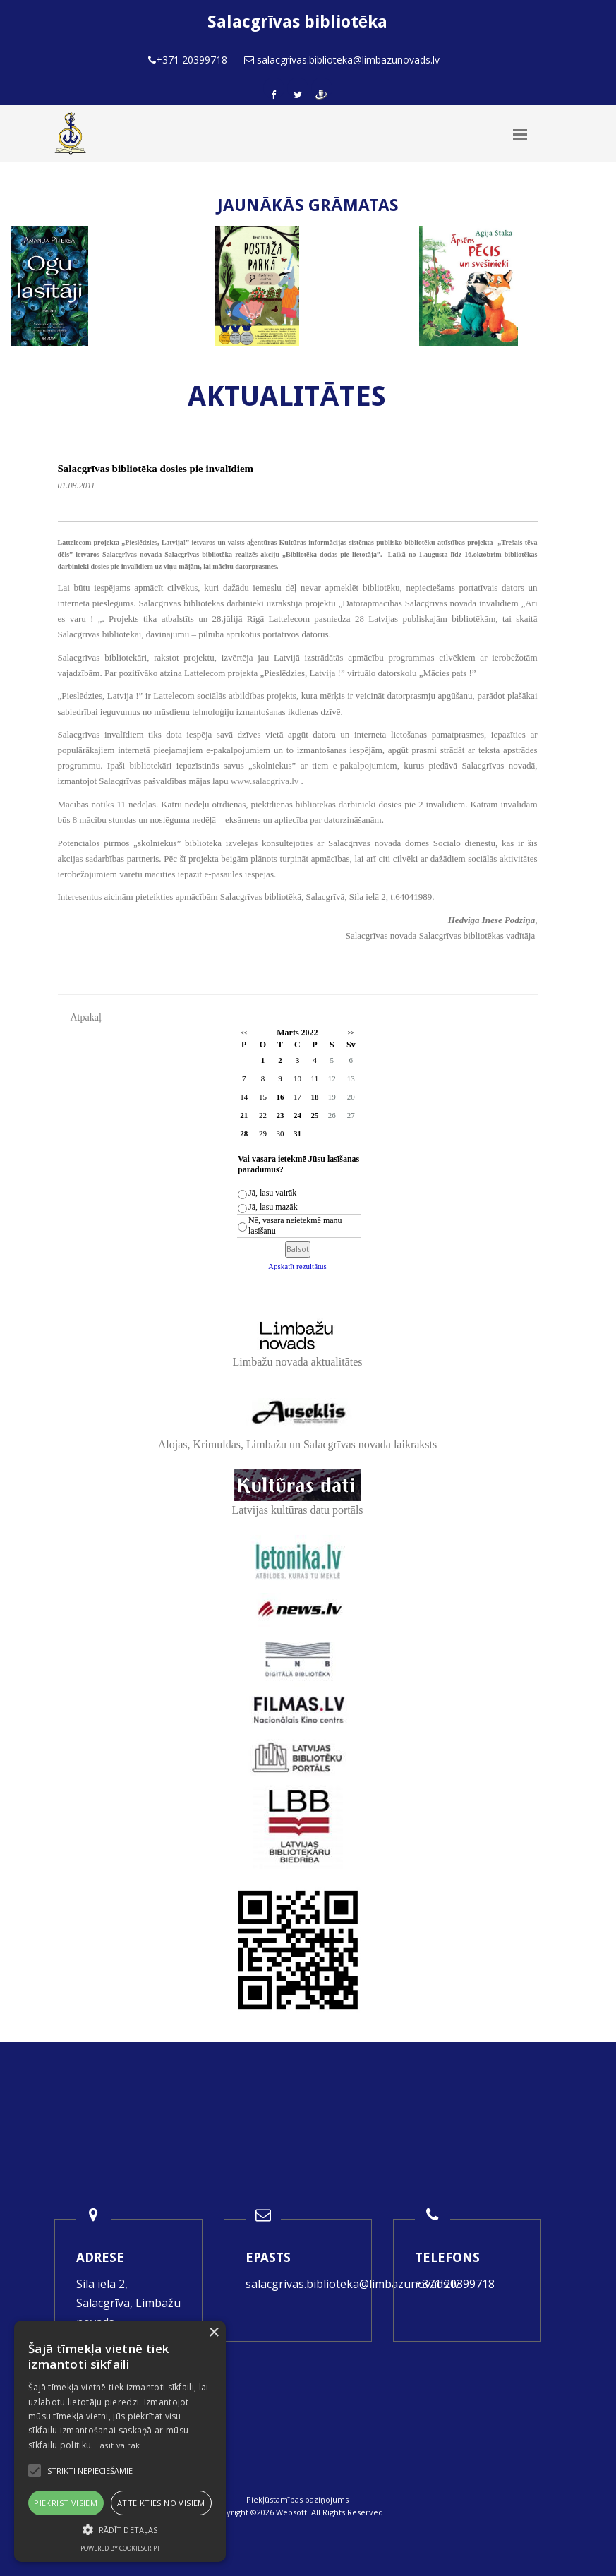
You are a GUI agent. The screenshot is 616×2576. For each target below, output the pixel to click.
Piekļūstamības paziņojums (297, 2499)
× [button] (213, 2333)
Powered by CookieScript (120, 2548)
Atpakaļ (86, 1017)
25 (314, 1115)
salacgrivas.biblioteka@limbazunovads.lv (352, 2284)
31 (297, 1133)
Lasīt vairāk (118, 2445)
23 (280, 1115)
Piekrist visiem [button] (65, 2503)
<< (244, 1033)
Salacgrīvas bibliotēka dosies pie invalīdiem (156, 468)
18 (314, 1097)
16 (280, 1097)
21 (244, 1115)
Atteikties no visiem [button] (161, 2503)
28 (244, 1133)
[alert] (120, 2441)
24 (297, 1115)
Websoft (291, 2512)
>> (351, 1033)
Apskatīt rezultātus (297, 1266)
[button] (120, 2529)
